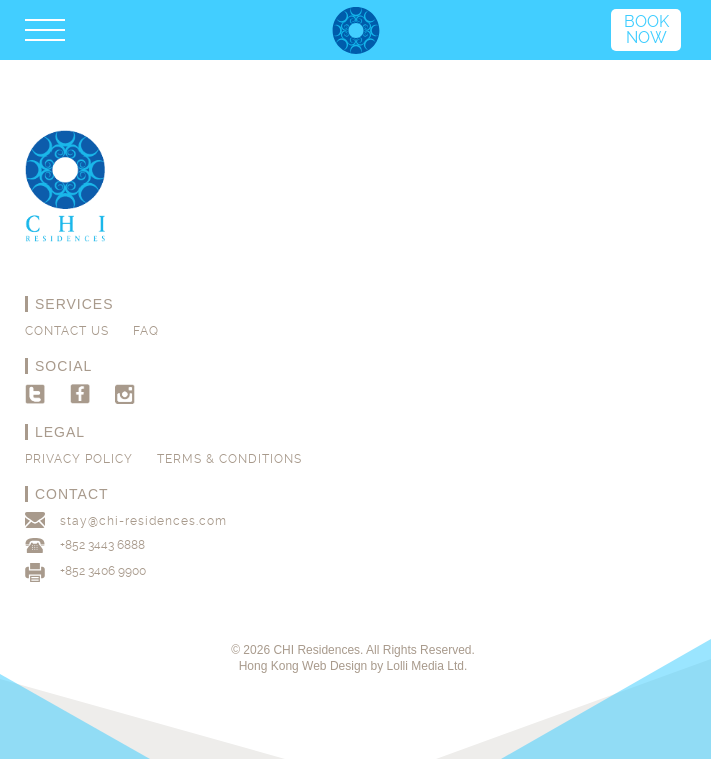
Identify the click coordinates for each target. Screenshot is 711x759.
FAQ (146, 331)
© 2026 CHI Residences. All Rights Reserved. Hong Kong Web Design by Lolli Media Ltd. (353, 658)
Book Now (646, 29)
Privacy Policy (79, 459)
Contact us (67, 331)
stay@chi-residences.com (143, 521)
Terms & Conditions (229, 459)
